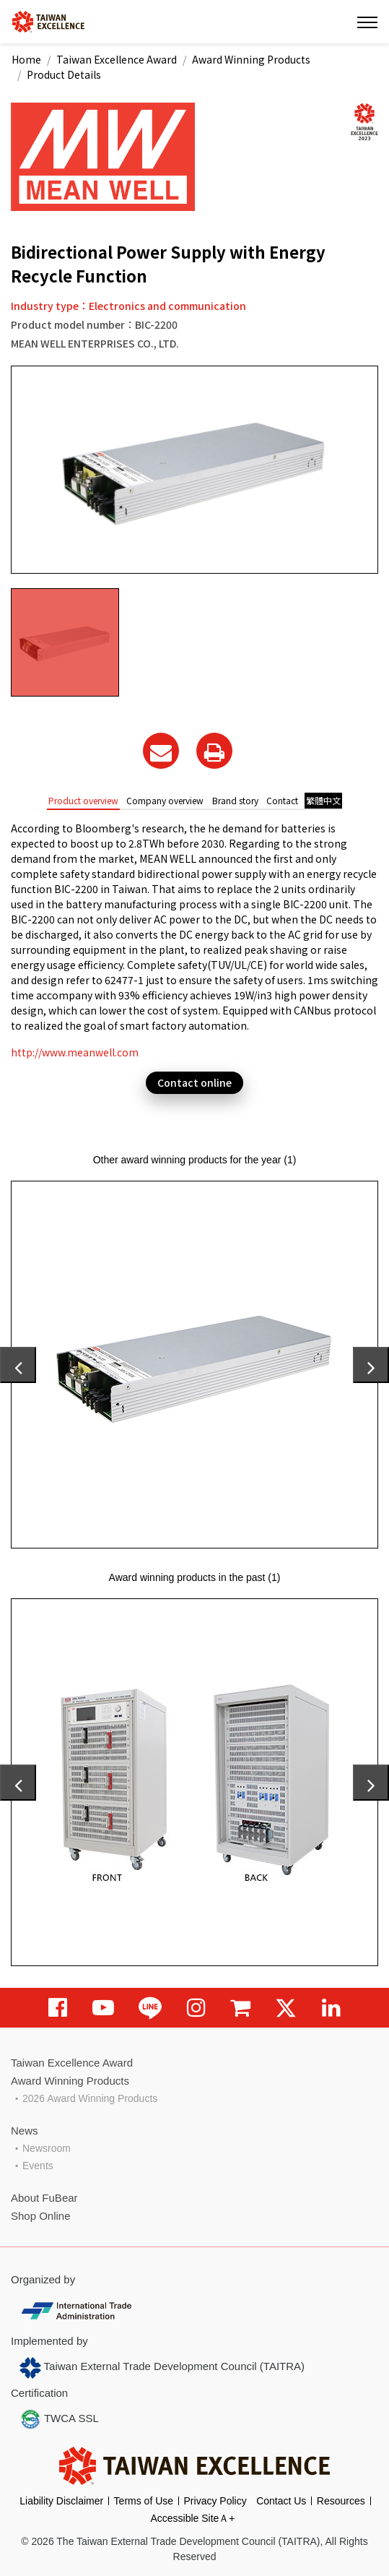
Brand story (235, 800)
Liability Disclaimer (61, 2501)
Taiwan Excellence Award (116, 59)
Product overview (83, 800)
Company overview (165, 800)
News (24, 2130)
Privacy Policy (215, 2501)
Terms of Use (143, 2501)
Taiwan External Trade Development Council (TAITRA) (162, 2368)
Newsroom (46, 2148)
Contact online (194, 1082)
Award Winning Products (251, 59)
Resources (341, 2501)
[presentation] (18, 1365)
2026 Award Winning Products (89, 2098)
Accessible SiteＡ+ (192, 2518)
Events (37, 2166)
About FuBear (44, 2197)
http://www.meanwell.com (75, 1052)
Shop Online (41, 2215)
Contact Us (281, 2501)
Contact (282, 800)
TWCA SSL (59, 2419)
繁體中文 (323, 800)
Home (26, 59)
